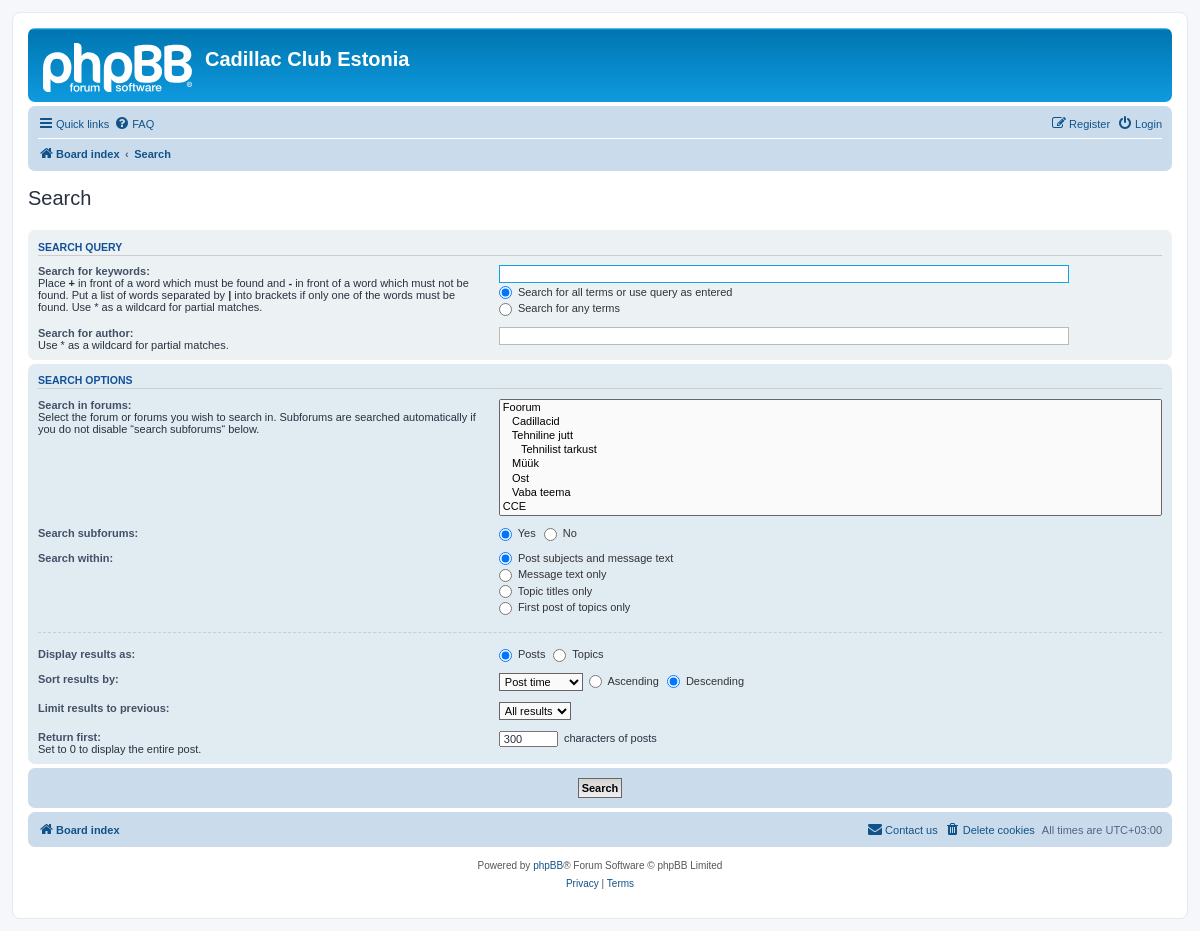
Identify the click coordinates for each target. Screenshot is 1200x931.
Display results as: (86, 654)
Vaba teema (830, 493)
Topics (578, 654)
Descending (705, 681)
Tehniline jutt (830, 436)
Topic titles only (545, 591)
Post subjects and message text (586, 558)
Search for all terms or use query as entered (616, 292)
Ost (830, 479)
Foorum (830, 408)
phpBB (548, 865)
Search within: (75, 558)
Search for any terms (559, 308)
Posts (522, 654)
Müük (830, 464)
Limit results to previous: (103, 708)
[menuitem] (134, 124)
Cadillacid (830, 422)
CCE (830, 507)
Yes (517, 533)
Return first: (69, 737)
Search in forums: (85, 405)
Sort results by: (78, 679)
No (560, 533)
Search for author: (85, 333)
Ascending (624, 681)
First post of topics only (565, 607)
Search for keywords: (94, 271)
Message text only (553, 574)
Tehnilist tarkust (830, 450)
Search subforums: (88, 533)
